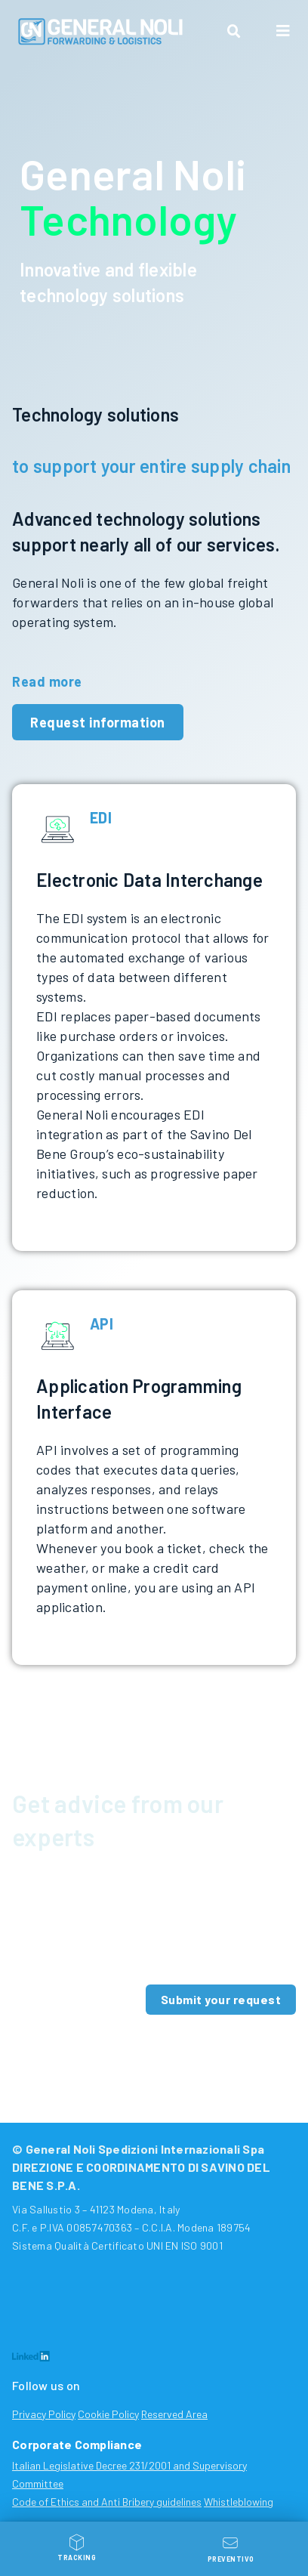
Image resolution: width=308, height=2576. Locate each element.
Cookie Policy (108, 2414)
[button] (234, 32)
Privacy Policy (43, 2414)
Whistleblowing (238, 2501)
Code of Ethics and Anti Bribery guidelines (107, 2501)
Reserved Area (174, 2414)
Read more (47, 681)
